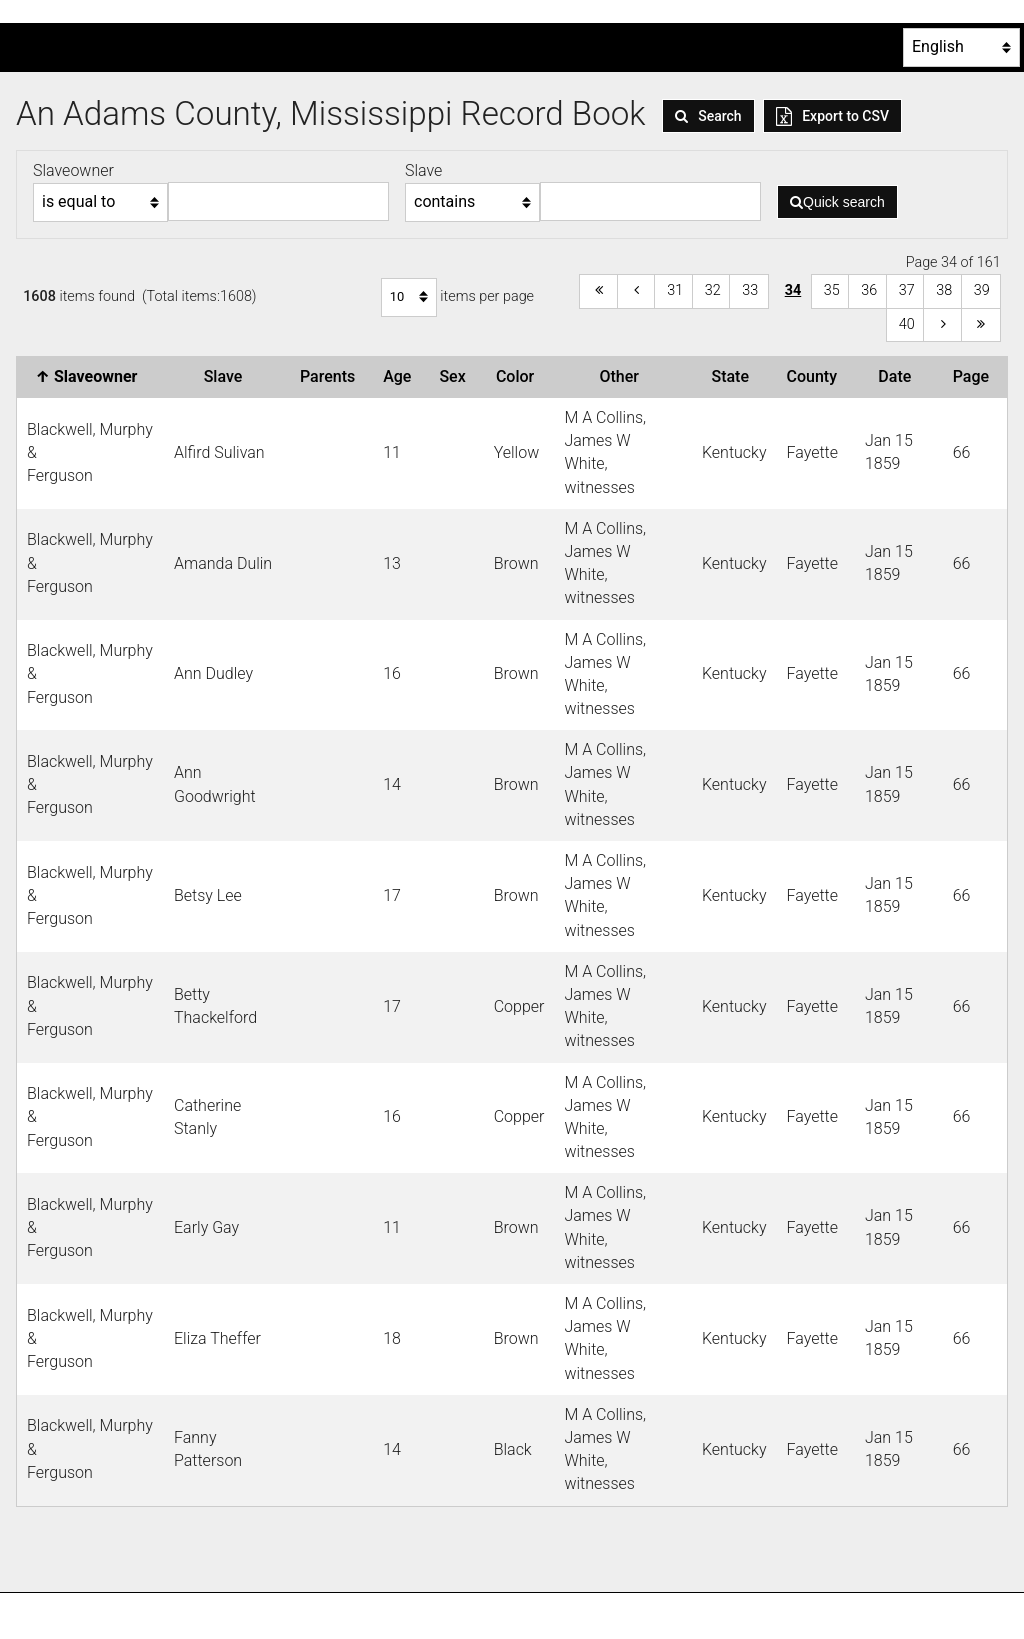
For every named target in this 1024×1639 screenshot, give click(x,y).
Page (975, 376)
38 (944, 290)
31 (675, 290)
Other (622, 376)
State (734, 376)
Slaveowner (91, 376)
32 (713, 290)
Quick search (837, 202)
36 (869, 290)
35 (832, 290)
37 (907, 290)
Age (401, 376)
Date (898, 376)
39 (982, 290)
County (816, 376)
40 (907, 324)
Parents (331, 376)
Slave (227, 376)
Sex (456, 376)
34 (793, 290)
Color (519, 376)
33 (750, 290)
